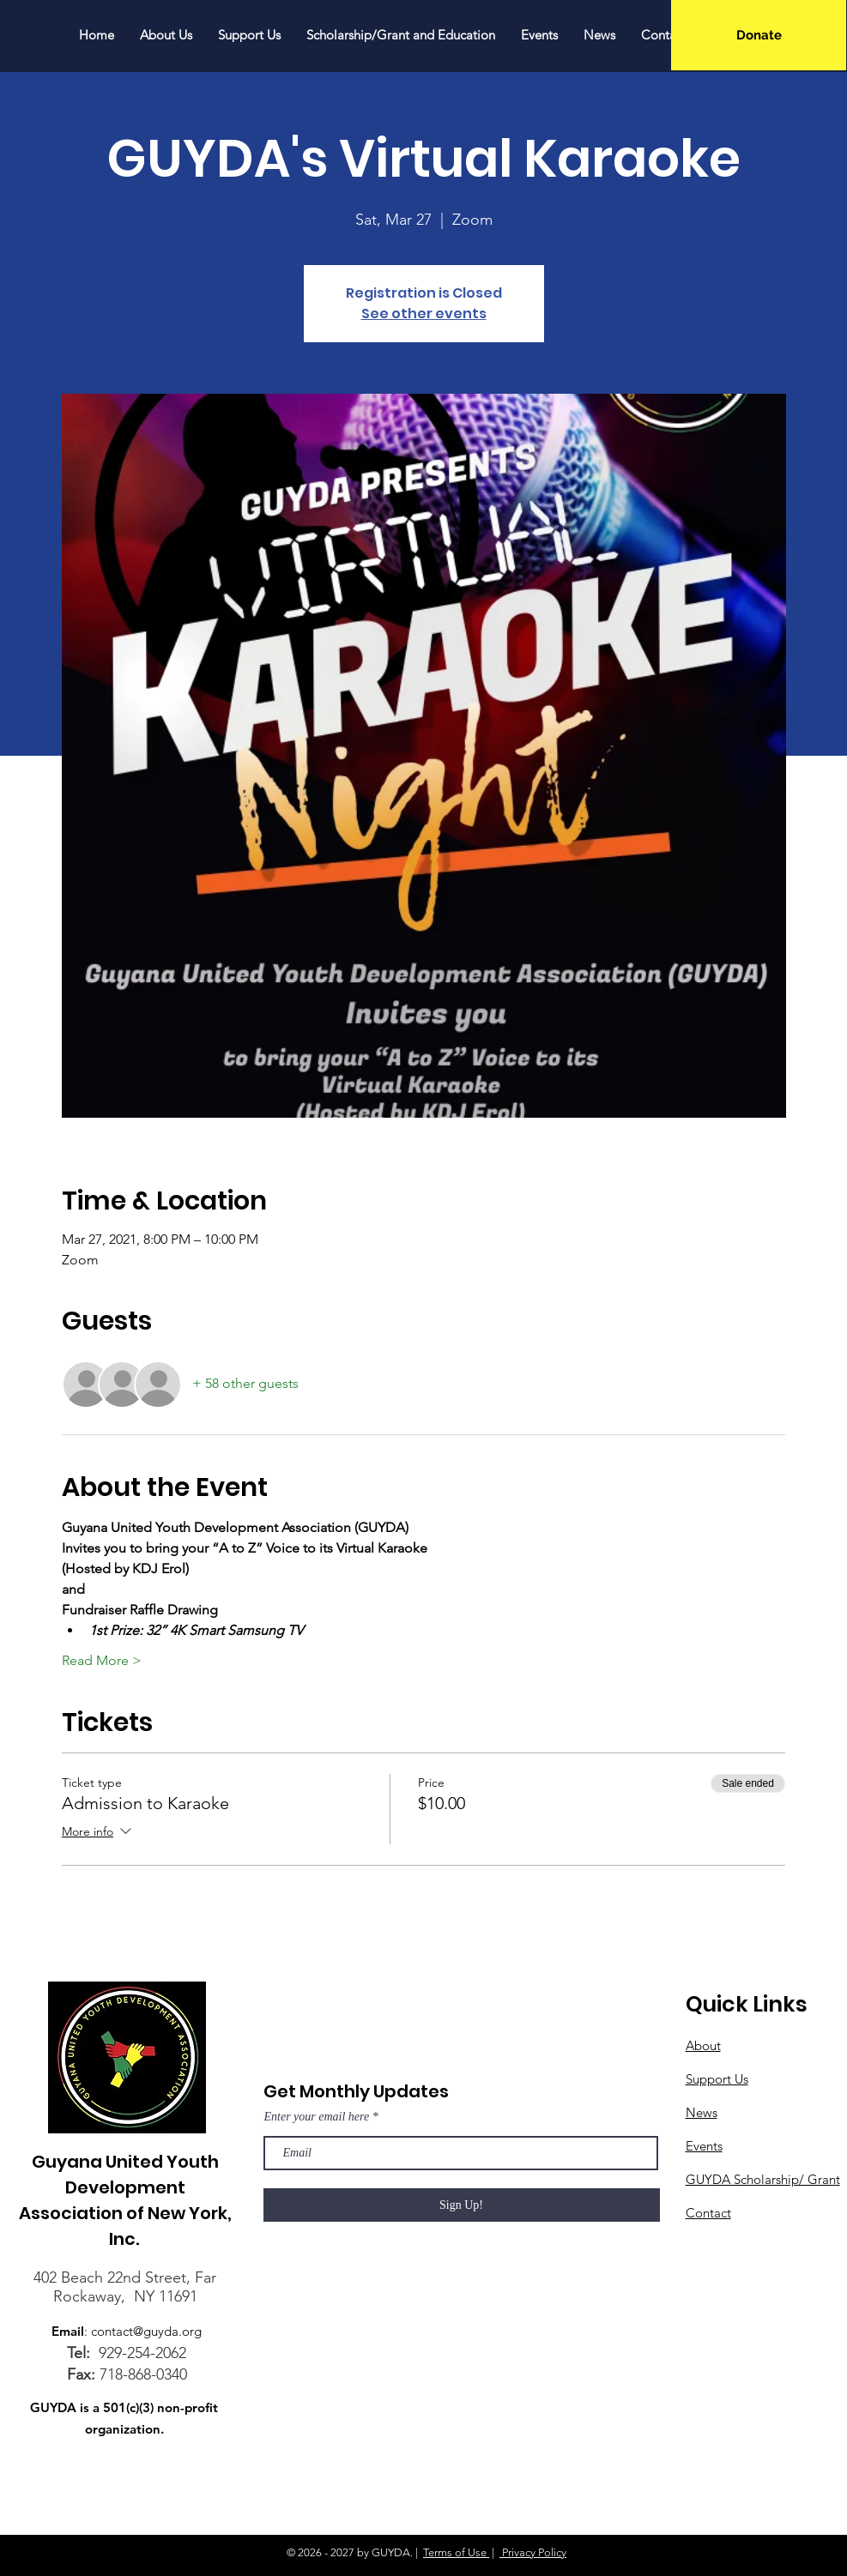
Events (704, 2146)
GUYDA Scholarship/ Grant (763, 2179)
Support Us (717, 2079)
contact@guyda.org (146, 2331)
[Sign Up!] (461, 2205)
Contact (708, 2213)
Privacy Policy (532, 2552)
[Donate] (758, 35)
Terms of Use (456, 2552)
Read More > (102, 1660)
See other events (424, 313)
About (703, 2045)
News (701, 2112)
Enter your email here (317, 2117)
